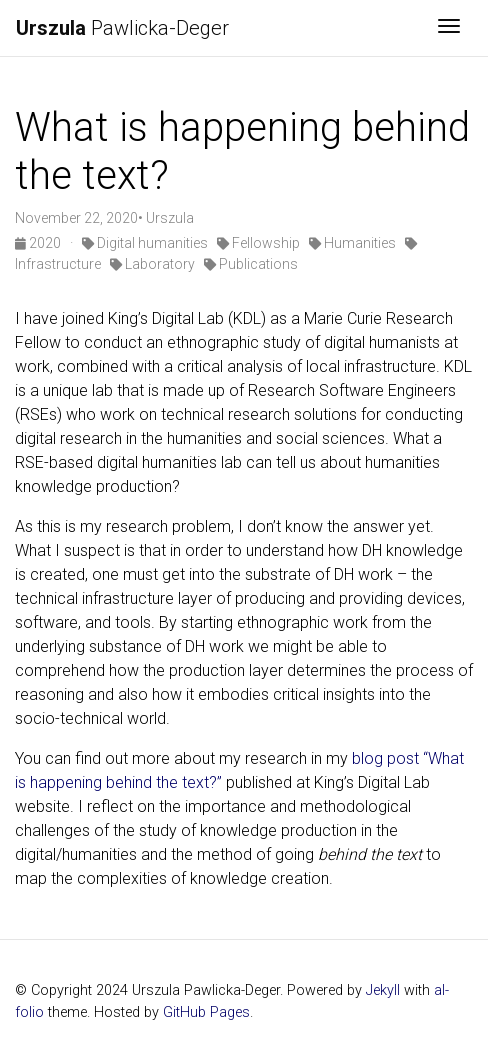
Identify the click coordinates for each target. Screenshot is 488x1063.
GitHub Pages (206, 1012)
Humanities (352, 243)
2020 (39, 243)
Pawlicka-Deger (122, 28)
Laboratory (152, 264)
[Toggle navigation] (449, 28)
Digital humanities (145, 243)
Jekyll (383, 990)
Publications (251, 264)
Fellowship (258, 243)
